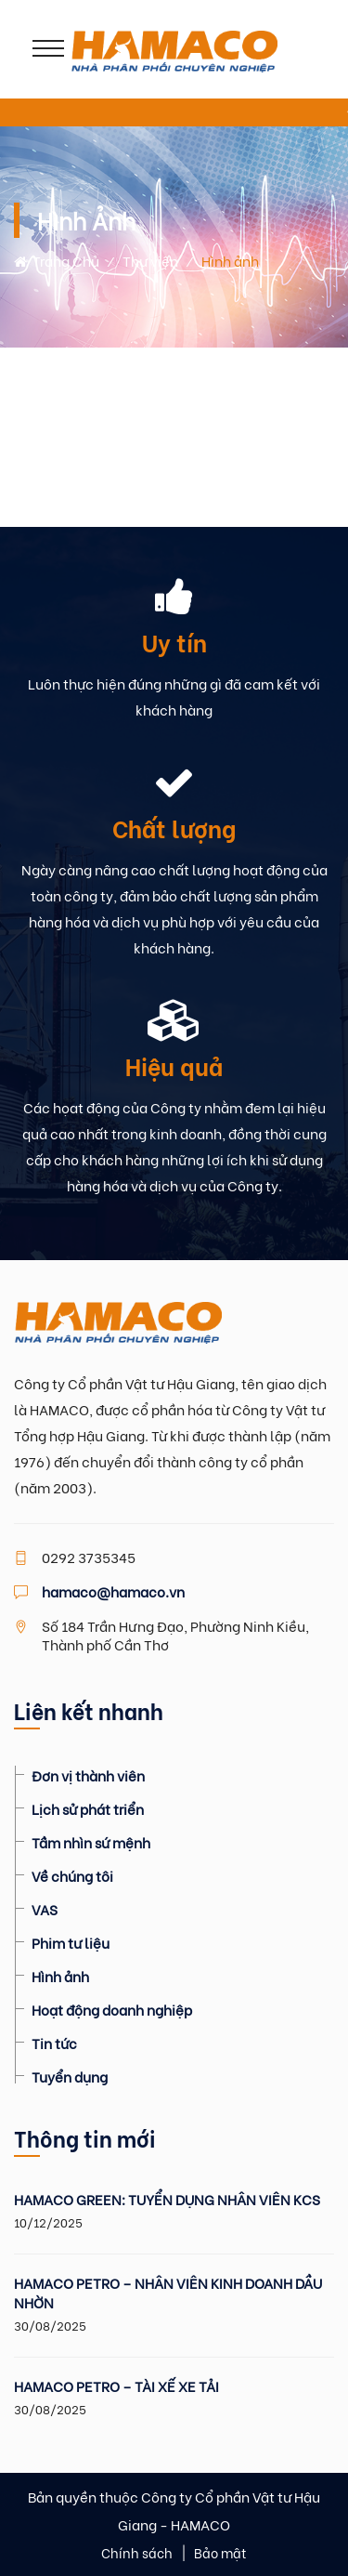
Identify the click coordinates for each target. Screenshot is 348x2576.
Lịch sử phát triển (88, 1808)
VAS (45, 1909)
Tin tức (54, 2042)
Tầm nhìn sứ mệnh (91, 1842)
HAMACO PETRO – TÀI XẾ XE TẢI (116, 2386)
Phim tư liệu (71, 1942)
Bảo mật (220, 2552)
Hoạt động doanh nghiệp (112, 2009)
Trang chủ (56, 260)
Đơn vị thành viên (88, 1775)
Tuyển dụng (70, 2076)
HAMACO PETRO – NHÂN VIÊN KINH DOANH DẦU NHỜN (168, 2292)
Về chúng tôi (72, 1875)
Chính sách (137, 2552)
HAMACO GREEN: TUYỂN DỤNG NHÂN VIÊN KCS (167, 2199)
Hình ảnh (60, 1975)
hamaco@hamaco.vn (113, 1591)
